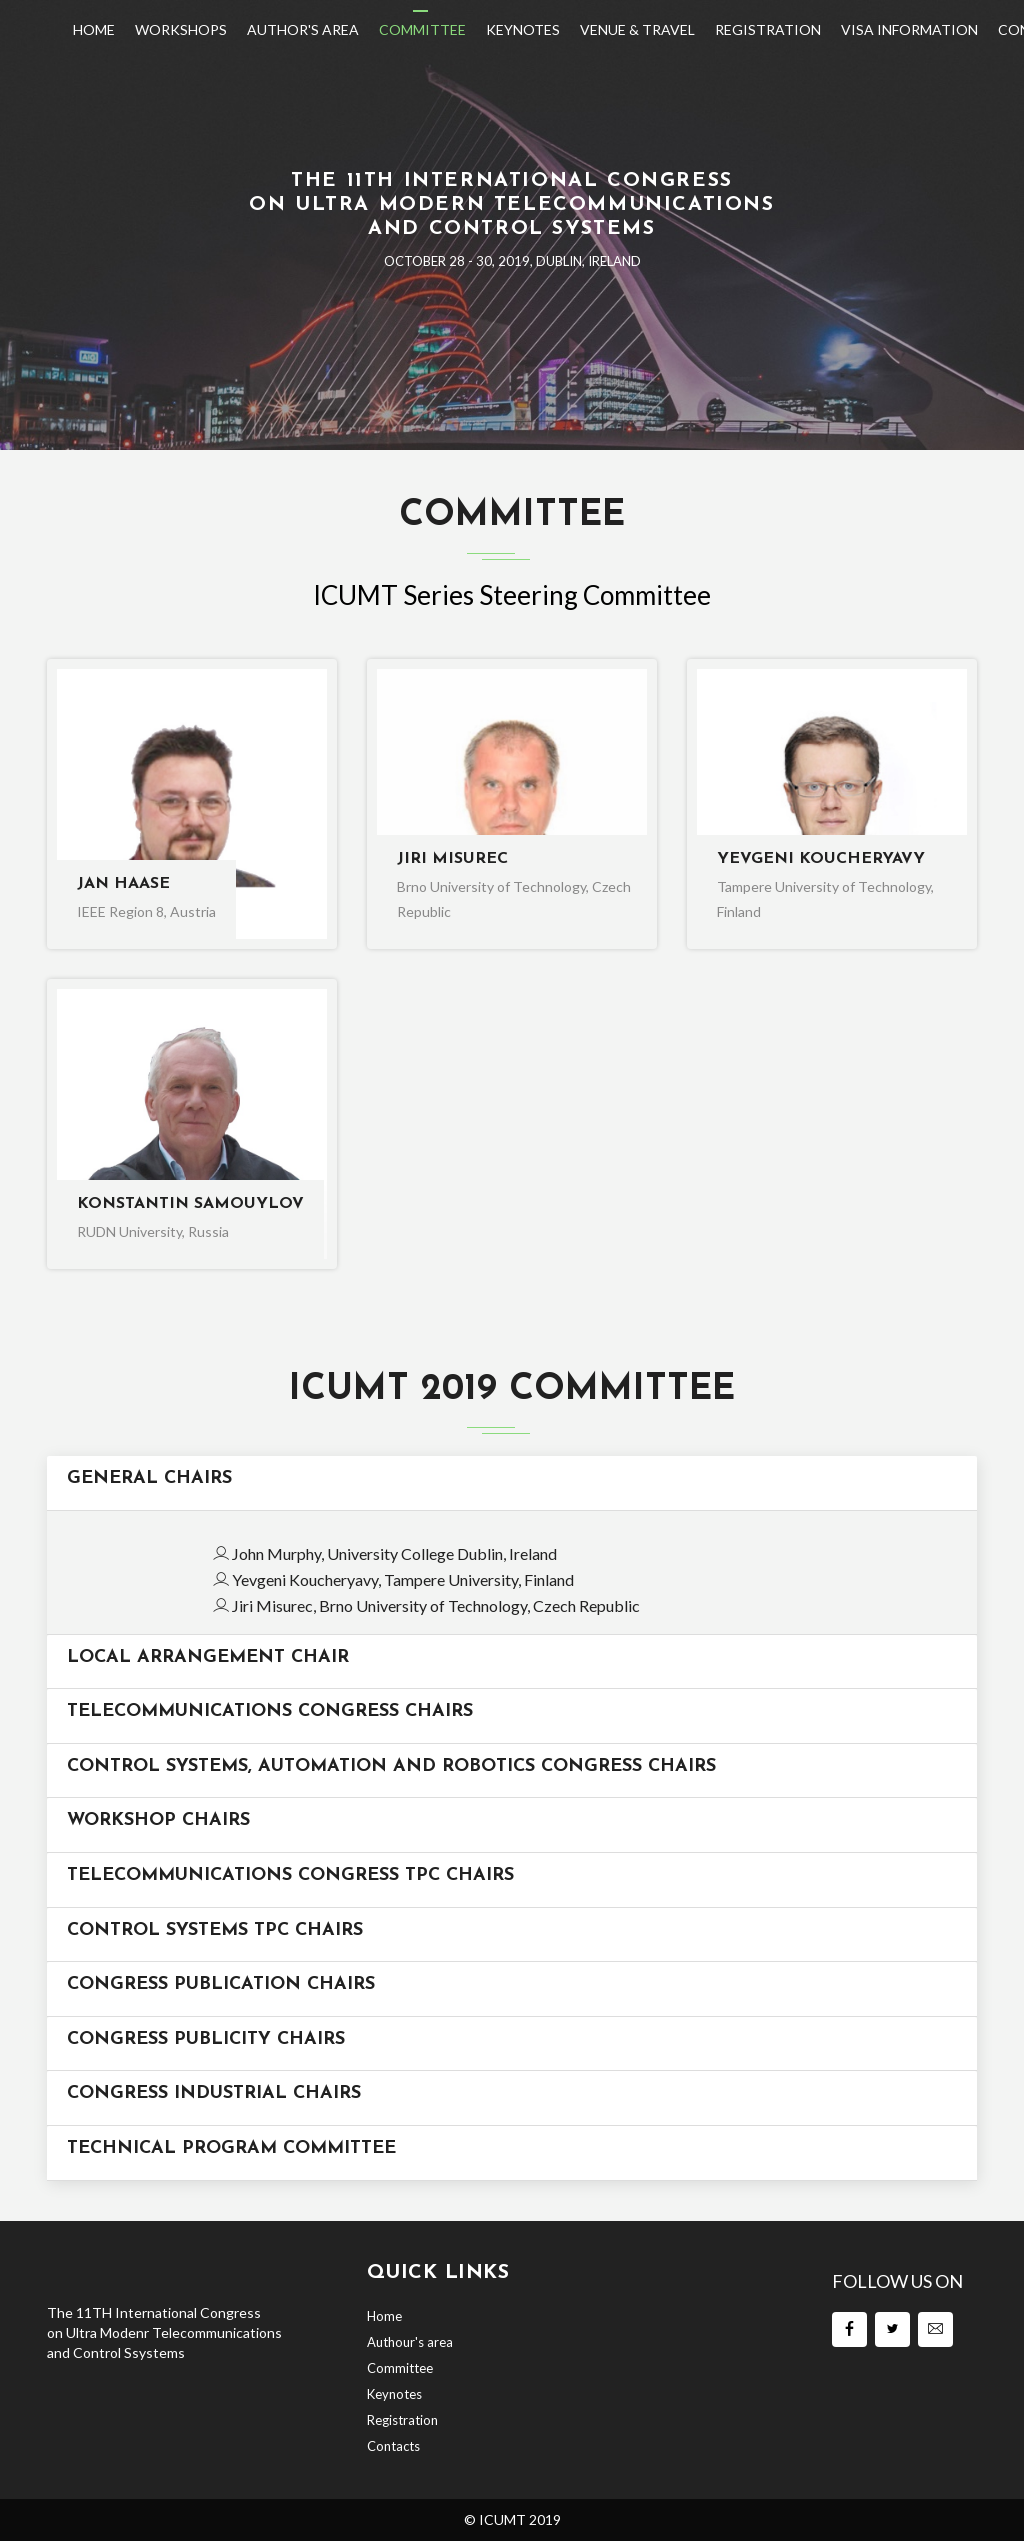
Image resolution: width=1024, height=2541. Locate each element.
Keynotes (523, 29)
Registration (768, 29)
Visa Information (909, 29)
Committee (422, 29)
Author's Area (303, 29)
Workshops (181, 29)
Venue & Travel (637, 29)
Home (94, 29)
